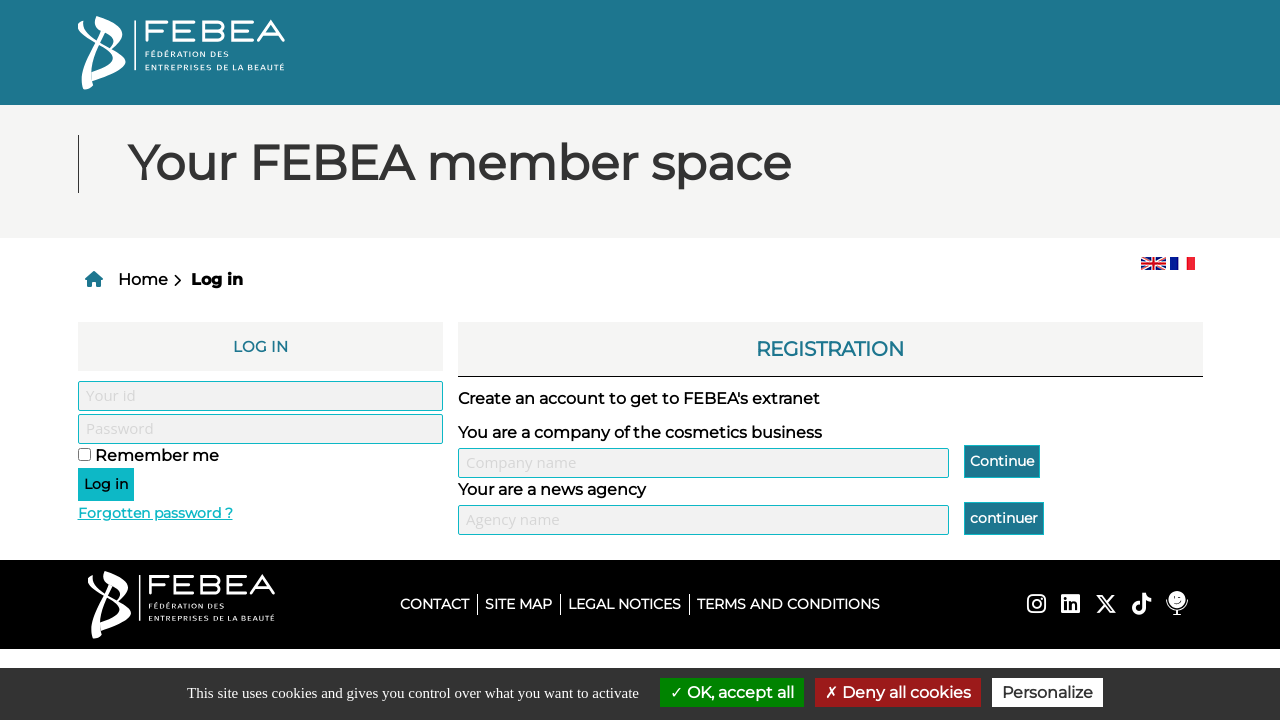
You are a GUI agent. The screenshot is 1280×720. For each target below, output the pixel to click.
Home (143, 279)
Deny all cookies (898, 692)
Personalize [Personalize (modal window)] (1047, 692)
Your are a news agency (552, 489)
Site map (518, 604)
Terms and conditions (788, 604)
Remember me (157, 455)
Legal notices (624, 604)
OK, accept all (732, 692)
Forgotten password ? (155, 513)
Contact (434, 604)
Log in (217, 279)
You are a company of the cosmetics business (640, 432)
